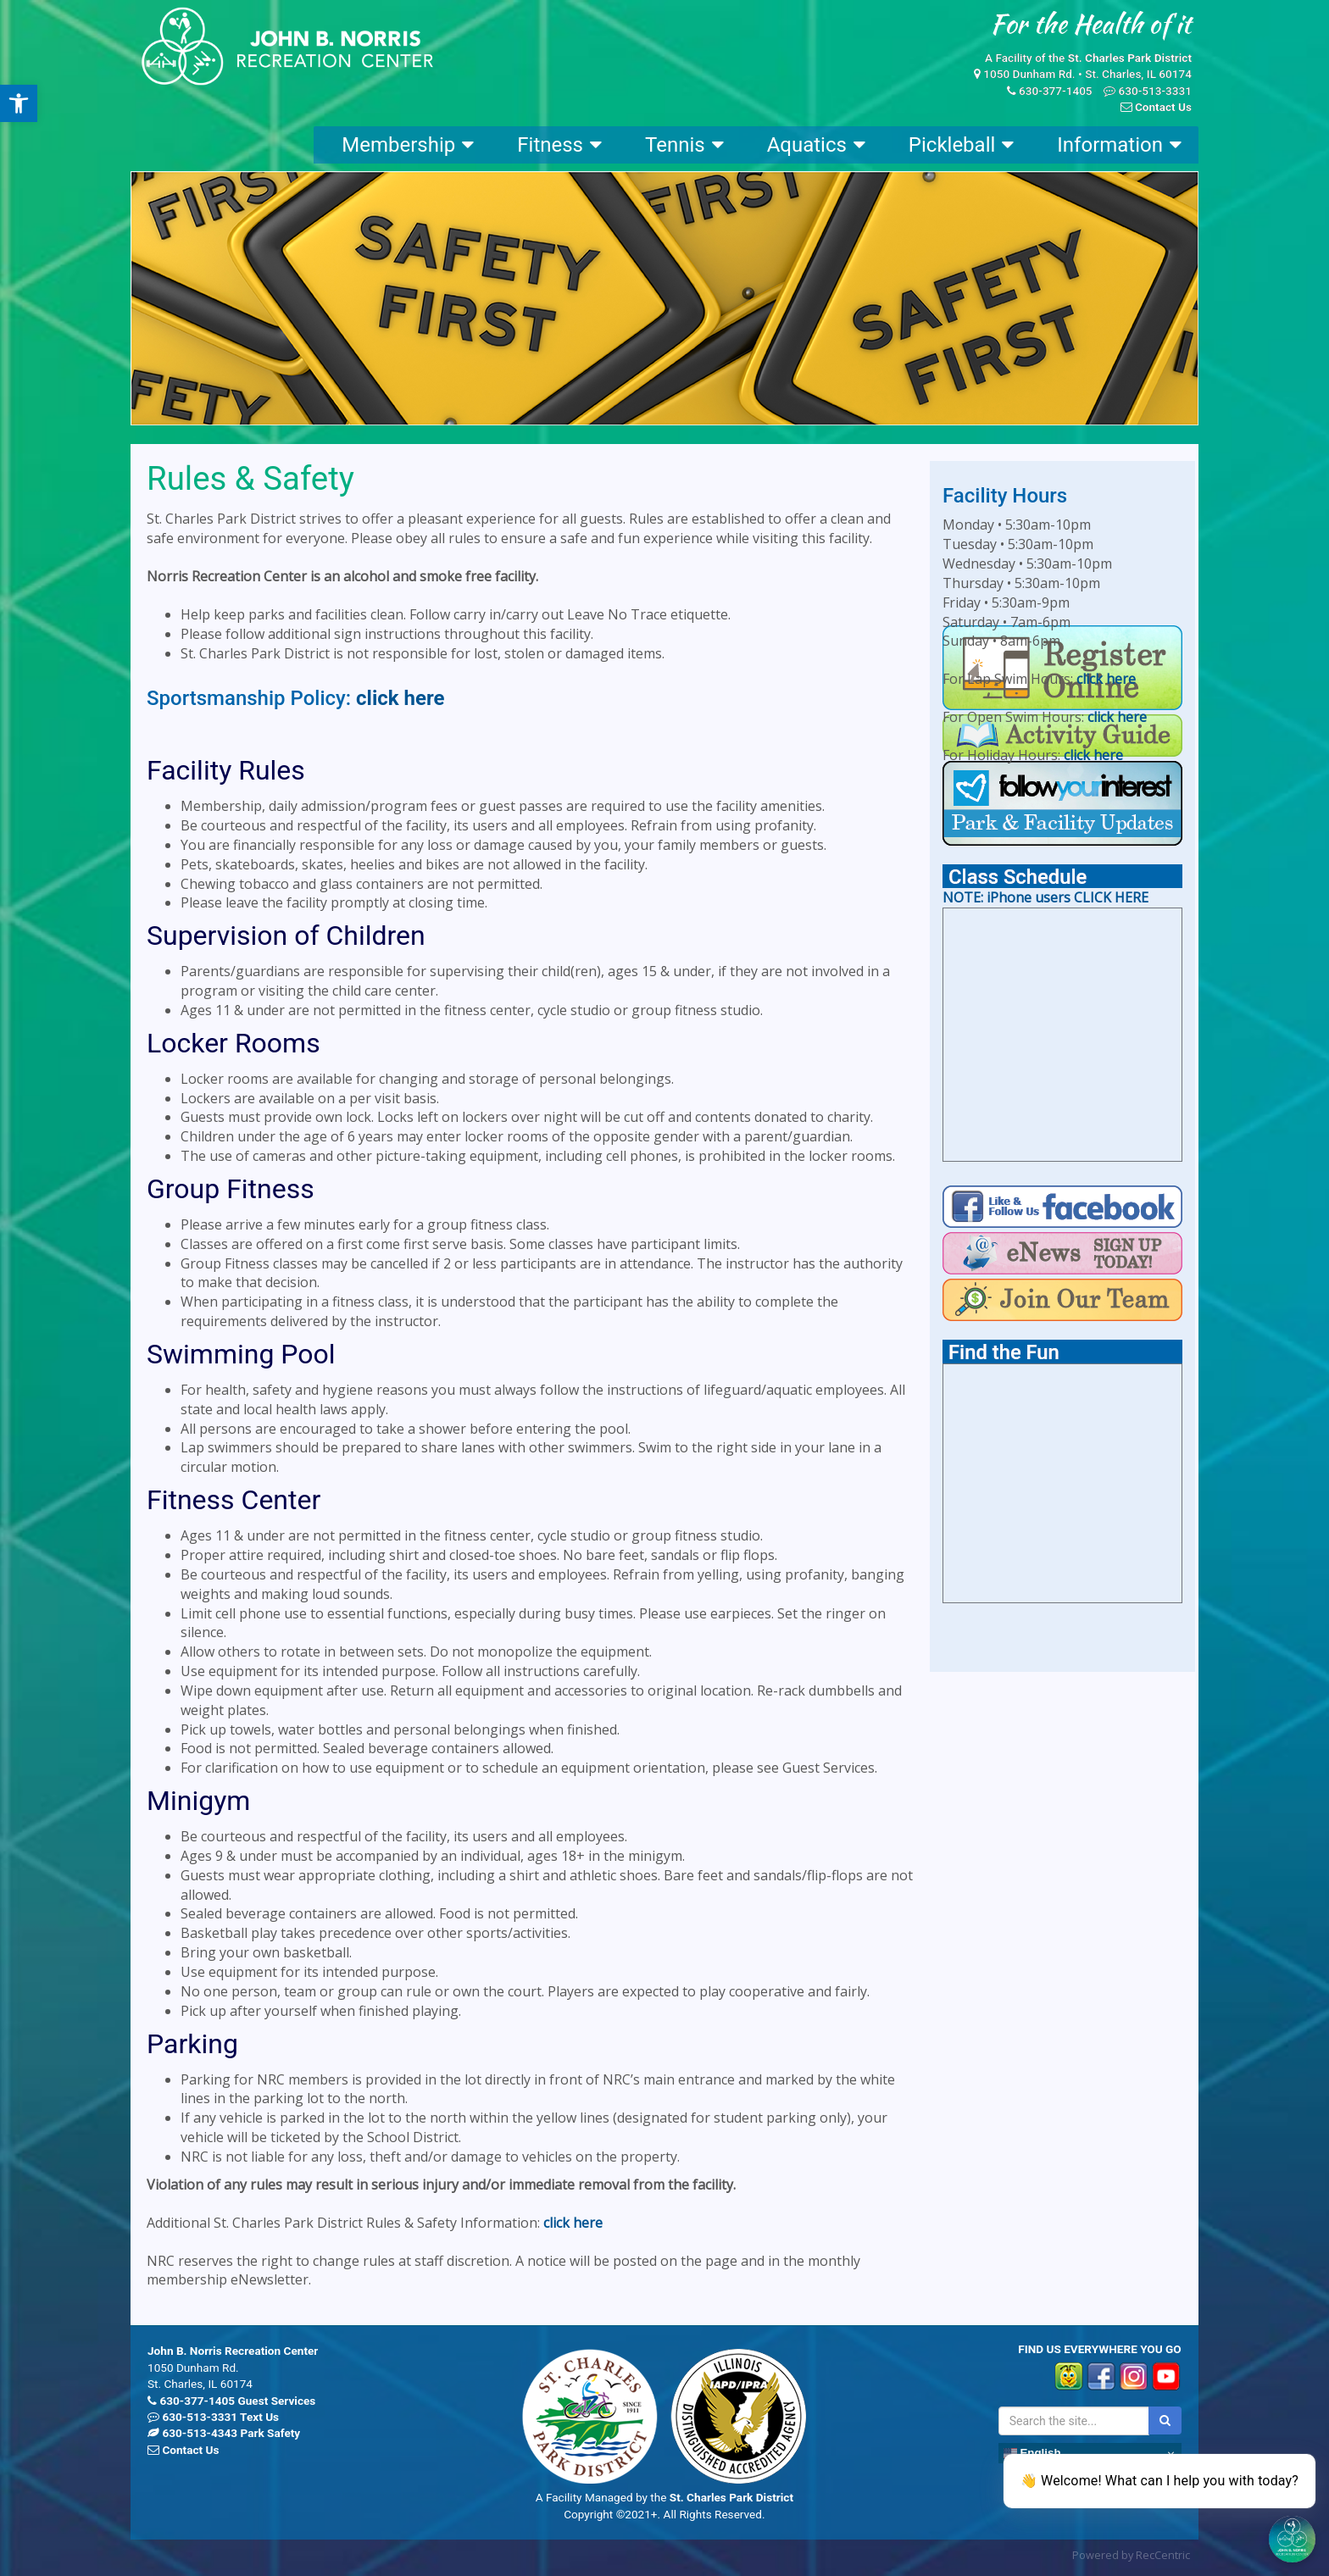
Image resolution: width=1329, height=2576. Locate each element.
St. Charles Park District (1130, 57)
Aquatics (816, 145)
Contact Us (1163, 107)
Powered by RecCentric (1131, 2554)
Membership (408, 145)
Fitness (559, 145)
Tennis (684, 145)
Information (1119, 145)
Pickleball (961, 145)
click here (400, 698)
